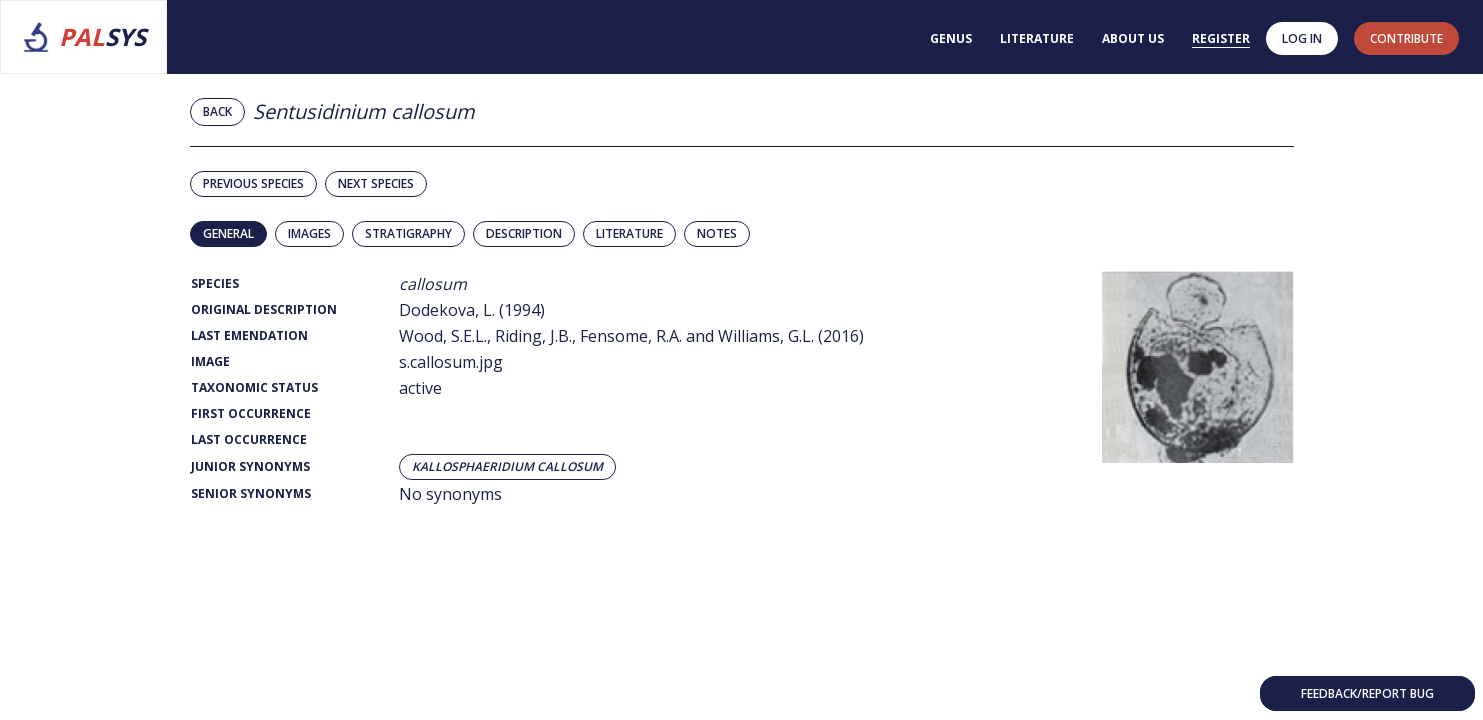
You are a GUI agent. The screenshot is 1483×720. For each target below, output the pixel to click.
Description (524, 233)
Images (309, 233)
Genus (951, 38)
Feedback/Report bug (1367, 693)
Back (217, 111)
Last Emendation (249, 335)
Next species (376, 183)
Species (215, 283)
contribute (1406, 38)
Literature (1037, 38)
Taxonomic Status (254, 387)
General (228, 233)
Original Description (264, 309)
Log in (1302, 38)
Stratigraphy (408, 233)
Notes (717, 233)
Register (1221, 38)
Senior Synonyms (251, 493)
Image (210, 361)
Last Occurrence (249, 439)
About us (1133, 38)
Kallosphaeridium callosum (507, 467)
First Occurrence (251, 413)
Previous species (253, 183)
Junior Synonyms (250, 466)
